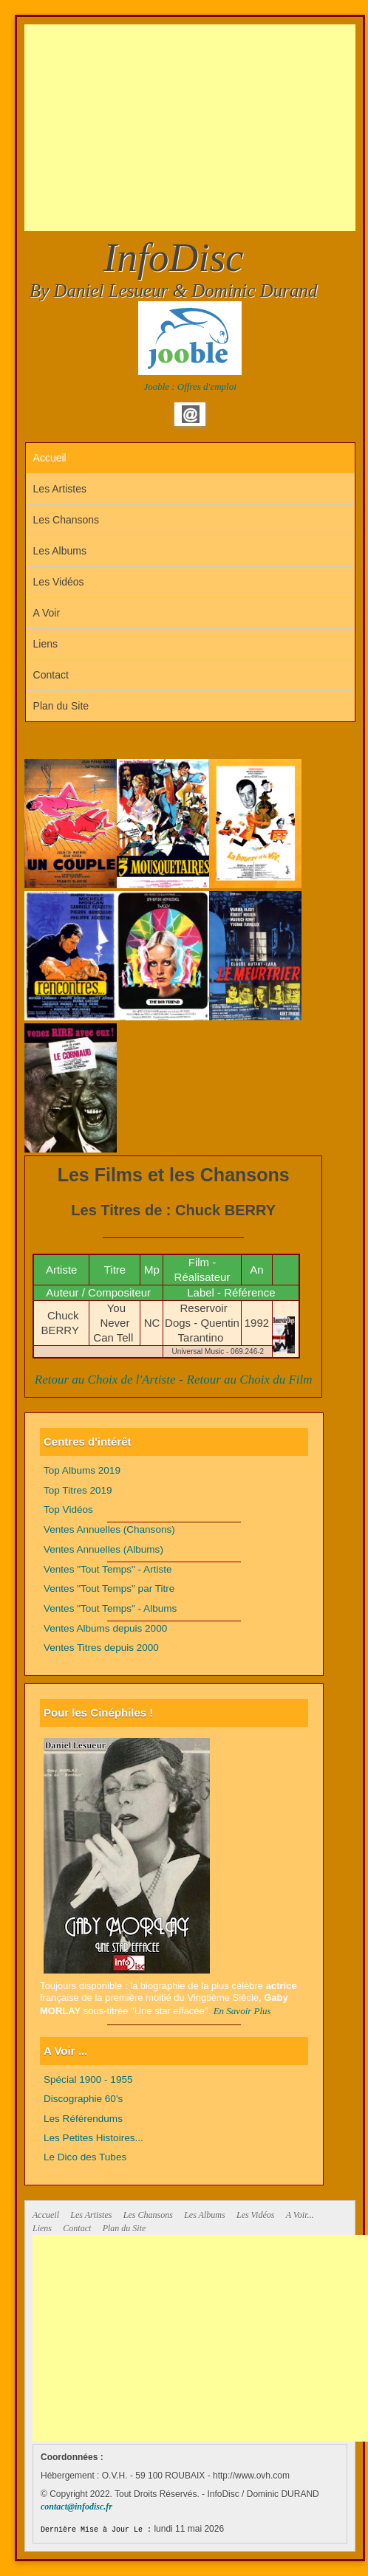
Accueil (50, 458)
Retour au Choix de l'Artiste (105, 1380)
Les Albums (59, 551)
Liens (45, 644)
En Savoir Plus (242, 2010)
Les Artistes (59, 489)
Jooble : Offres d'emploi (189, 386)
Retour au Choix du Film (250, 1380)
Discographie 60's (83, 2098)
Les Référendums (83, 2118)
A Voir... (300, 2215)
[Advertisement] (196, 127)
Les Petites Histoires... (93, 2137)
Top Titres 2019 (78, 1490)
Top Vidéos (68, 1509)
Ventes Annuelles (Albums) (103, 1549)
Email (191, 414)
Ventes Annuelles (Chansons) (109, 1529)
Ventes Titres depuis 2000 (101, 1647)
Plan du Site (61, 706)
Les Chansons (66, 520)
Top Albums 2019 (82, 1470)
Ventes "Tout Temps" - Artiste (108, 1569)
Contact (51, 675)
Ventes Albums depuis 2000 (105, 1628)
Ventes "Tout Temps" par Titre (109, 1588)
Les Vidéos (58, 582)
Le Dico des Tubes (85, 2157)
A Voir (47, 613)
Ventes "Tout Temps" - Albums (110, 1608)
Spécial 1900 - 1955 (88, 2079)
